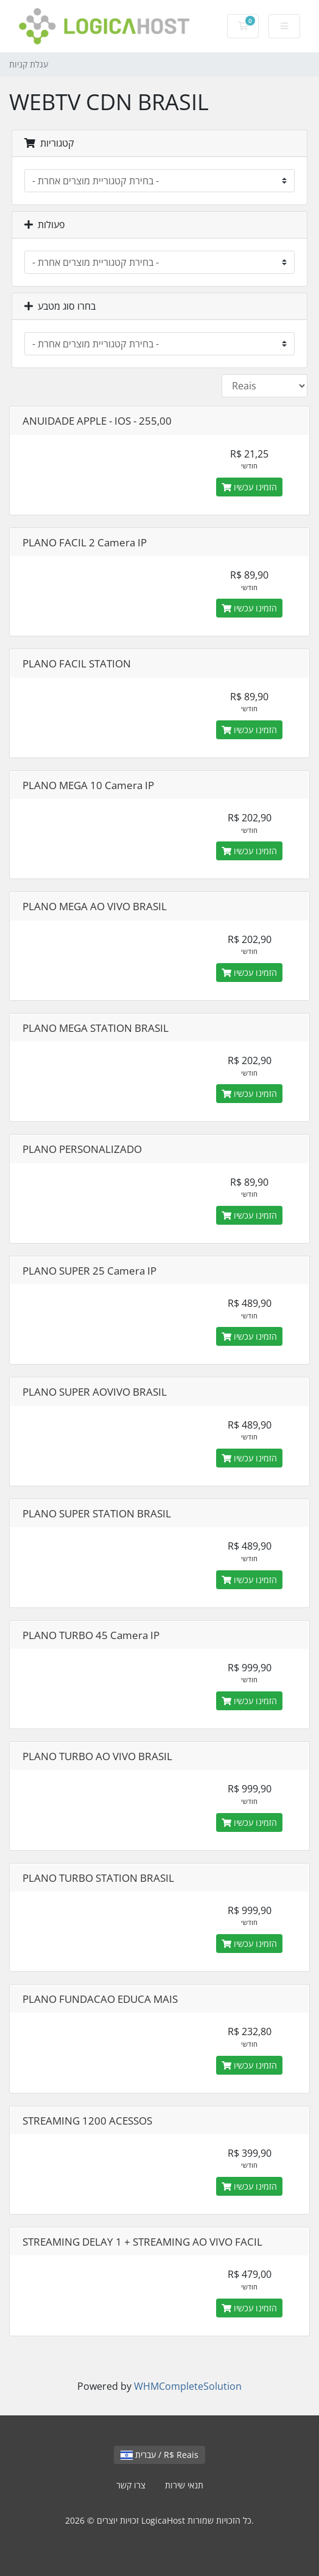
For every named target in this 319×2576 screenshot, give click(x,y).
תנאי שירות (184, 2485)
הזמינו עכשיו (249, 487)
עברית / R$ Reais (159, 2454)
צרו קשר (130, 2485)
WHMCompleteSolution (188, 2386)
